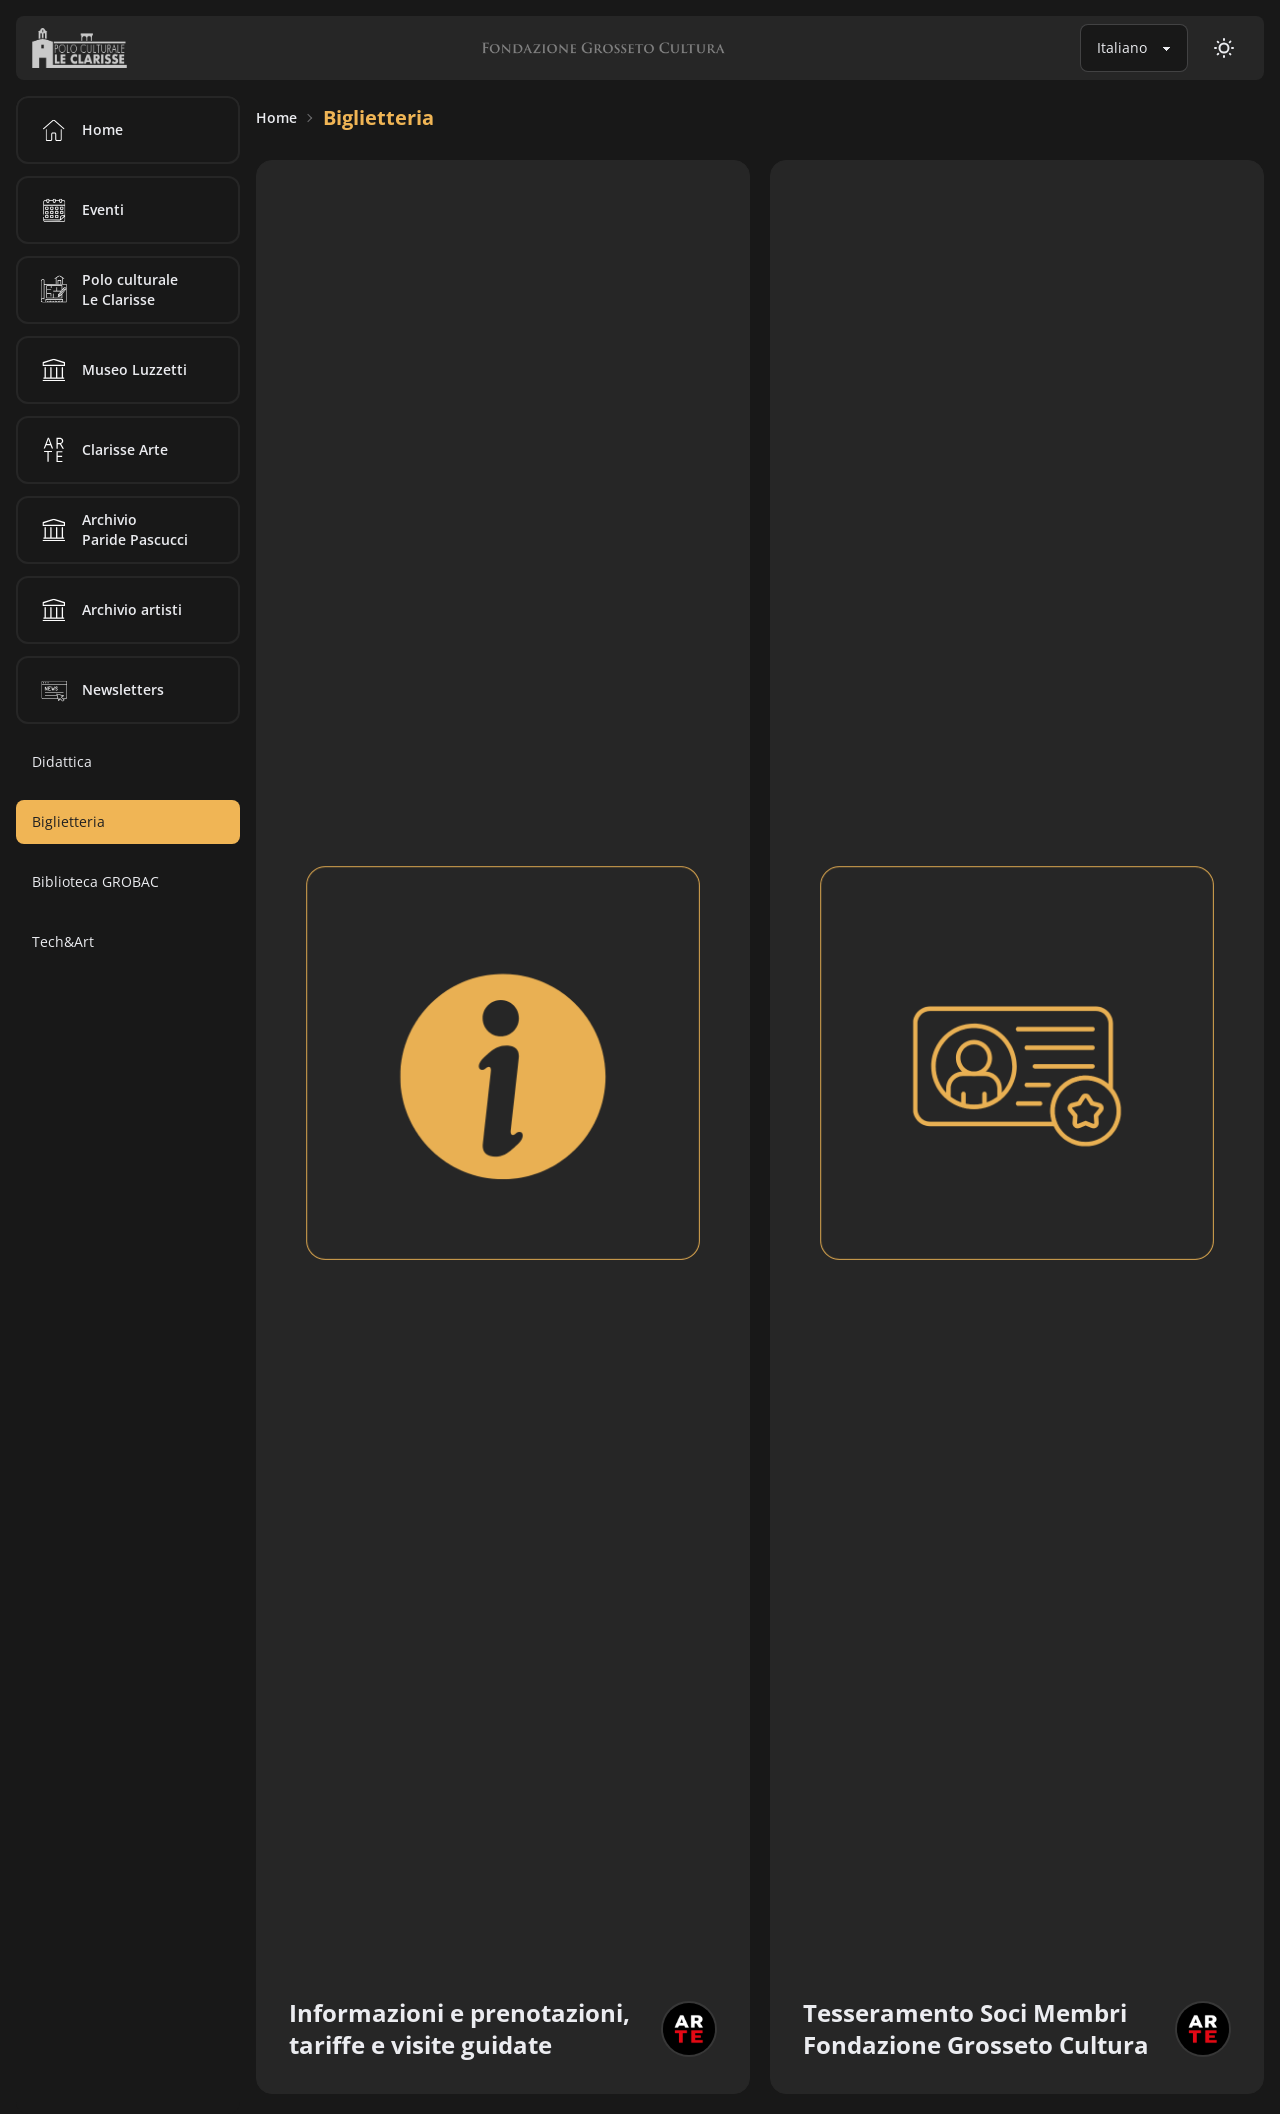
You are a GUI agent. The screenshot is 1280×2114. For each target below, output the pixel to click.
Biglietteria (378, 117)
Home (276, 117)
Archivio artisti (108, 610)
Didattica (62, 761)
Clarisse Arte (101, 450)
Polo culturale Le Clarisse (106, 290)
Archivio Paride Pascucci (111, 530)
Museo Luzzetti (110, 370)
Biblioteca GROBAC (95, 881)
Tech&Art (63, 941)
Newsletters (99, 690)
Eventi (79, 210)
